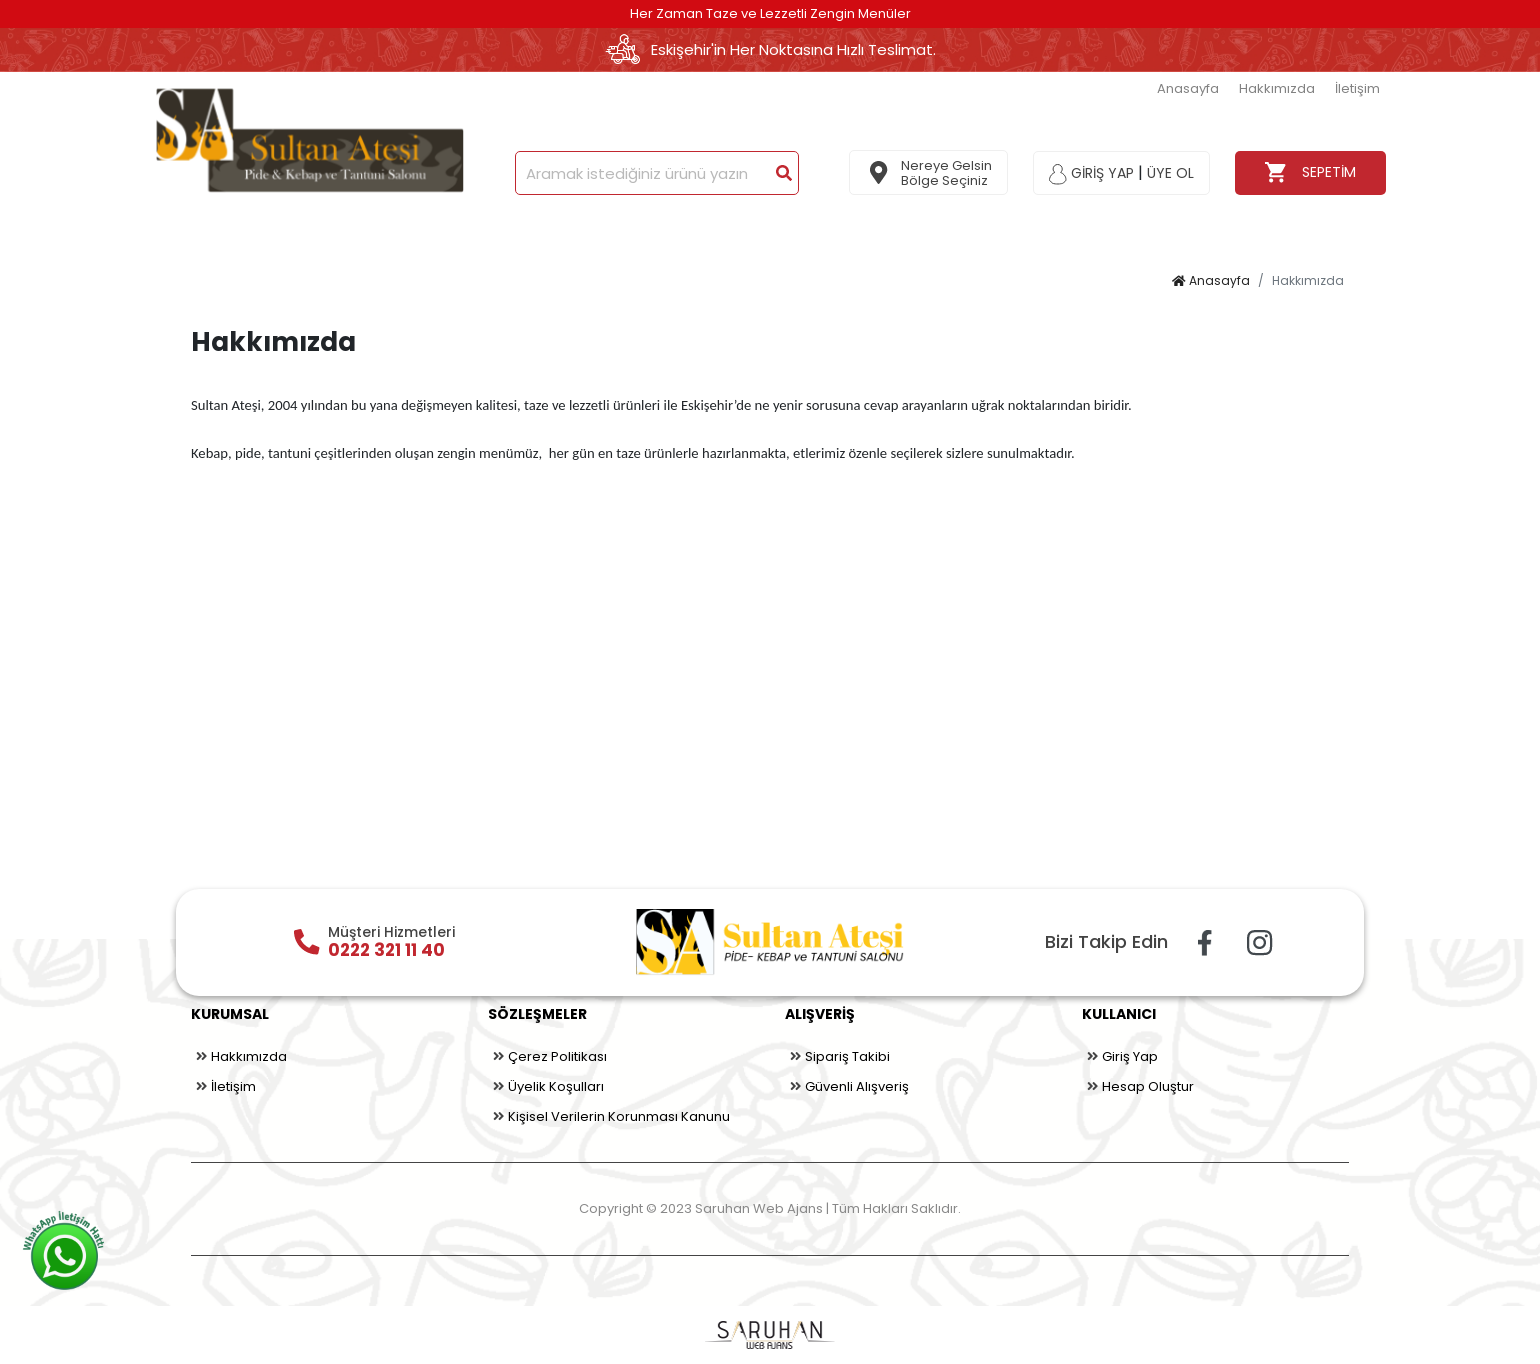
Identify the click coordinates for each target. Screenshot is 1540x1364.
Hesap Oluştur (1138, 1087)
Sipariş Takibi (837, 1057)
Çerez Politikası (547, 1057)
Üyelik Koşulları (546, 1087)
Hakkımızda (1277, 88)
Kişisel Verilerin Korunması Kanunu (609, 1117)
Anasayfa (1188, 88)
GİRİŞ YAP (1091, 173)
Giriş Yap (1120, 1057)
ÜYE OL (1170, 173)
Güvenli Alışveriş (847, 1087)
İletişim (1357, 88)
